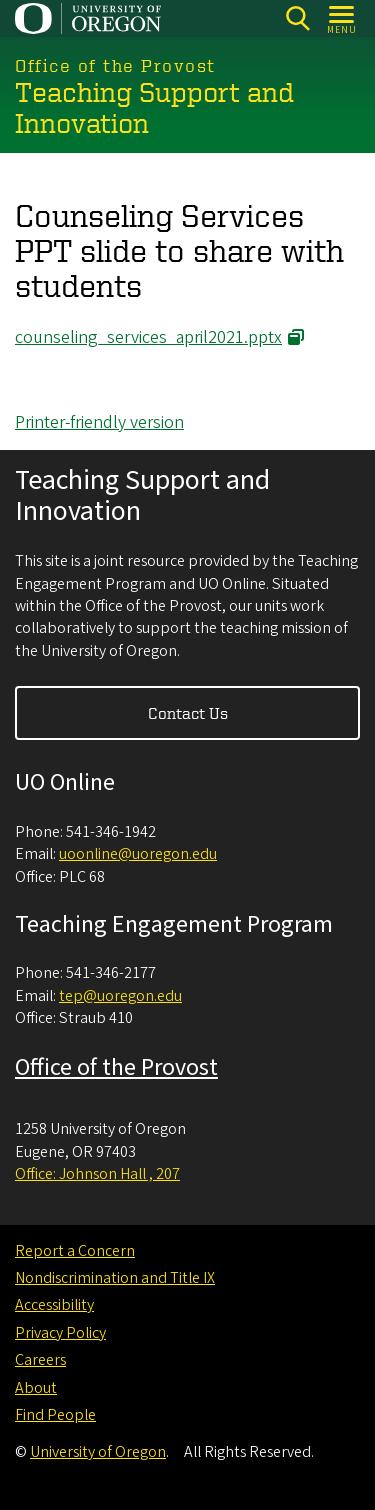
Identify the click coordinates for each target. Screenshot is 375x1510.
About (36, 1388)
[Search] (297, 18)
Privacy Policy (60, 1333)
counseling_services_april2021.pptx (148, 337)
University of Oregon (98, 1452)
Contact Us (188, 713)
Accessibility (54, 1305)
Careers (40, 1360)
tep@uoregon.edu (120, 996)
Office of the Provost (116, 1067)
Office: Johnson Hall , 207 (97, 1174)
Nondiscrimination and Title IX (115, 1278)
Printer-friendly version (99, 422)
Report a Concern (75, 1251)
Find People (55, 1415)
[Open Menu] (342, 18)
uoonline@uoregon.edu (138, 854)
